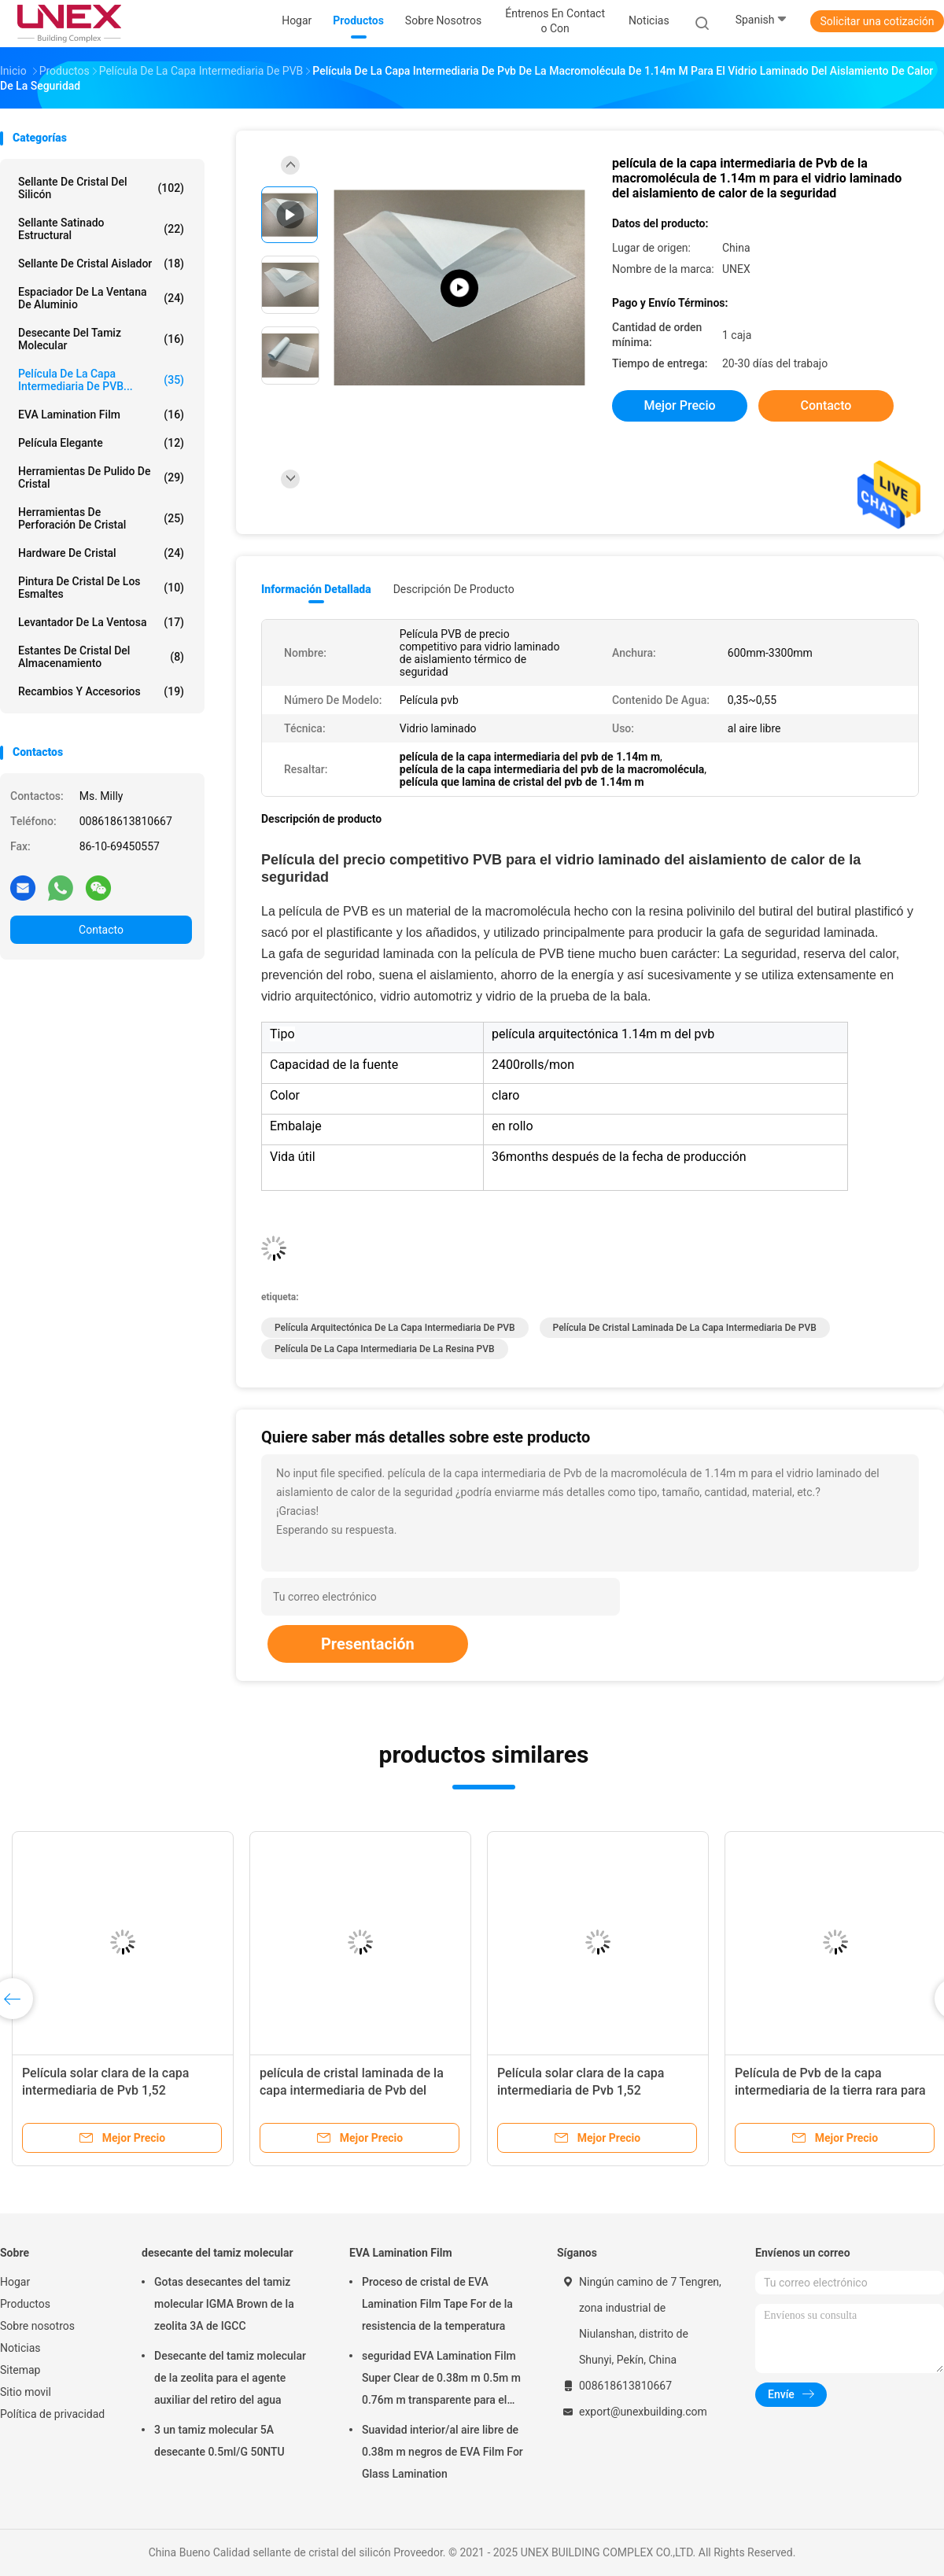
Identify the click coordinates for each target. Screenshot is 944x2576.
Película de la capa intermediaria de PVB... (101, 379)
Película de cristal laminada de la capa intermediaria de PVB (685, 1327)
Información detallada (316, 589)
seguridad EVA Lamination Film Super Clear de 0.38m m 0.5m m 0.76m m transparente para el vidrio (441, 2380)
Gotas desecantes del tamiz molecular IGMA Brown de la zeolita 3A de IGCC (224, 2304)
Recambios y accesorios (101, 691)
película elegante (101, 443)
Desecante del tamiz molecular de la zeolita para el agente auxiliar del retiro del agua (230, 2377)
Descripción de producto (453, 589)
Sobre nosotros (37, 2326)
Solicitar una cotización (877, 21)
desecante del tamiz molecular (101, 339)
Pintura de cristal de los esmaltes (101, 587)
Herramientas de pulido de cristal (101, 477)
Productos (25, 2304)
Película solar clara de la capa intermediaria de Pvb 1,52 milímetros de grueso (105, 2090)
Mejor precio (679, 405)
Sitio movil (25, 2392)
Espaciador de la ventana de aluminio (101, 298)
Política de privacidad (52, 2414)
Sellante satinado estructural (101, 228)
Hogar (15, 2282)
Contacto (101, 929)
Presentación (368, 1643)
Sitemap (20, 2370)
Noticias (20, 2348)
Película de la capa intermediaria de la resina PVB (385, 1348)
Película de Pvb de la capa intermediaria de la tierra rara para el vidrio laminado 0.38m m (830, 2090)
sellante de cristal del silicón (101, 188)
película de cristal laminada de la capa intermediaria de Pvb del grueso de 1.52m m (352, 2090)
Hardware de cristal (101, 553)
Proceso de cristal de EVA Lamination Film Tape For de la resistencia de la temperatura (437, 2304)
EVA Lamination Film (101, 414)
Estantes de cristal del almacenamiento (101, 656)
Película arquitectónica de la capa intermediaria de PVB (395, 1327)
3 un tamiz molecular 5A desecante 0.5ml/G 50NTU (219, 2440)
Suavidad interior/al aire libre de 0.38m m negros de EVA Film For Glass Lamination (442, 2451)
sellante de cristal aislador (101, 263)
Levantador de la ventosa (101, 622)
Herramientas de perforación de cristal (101, 518)
